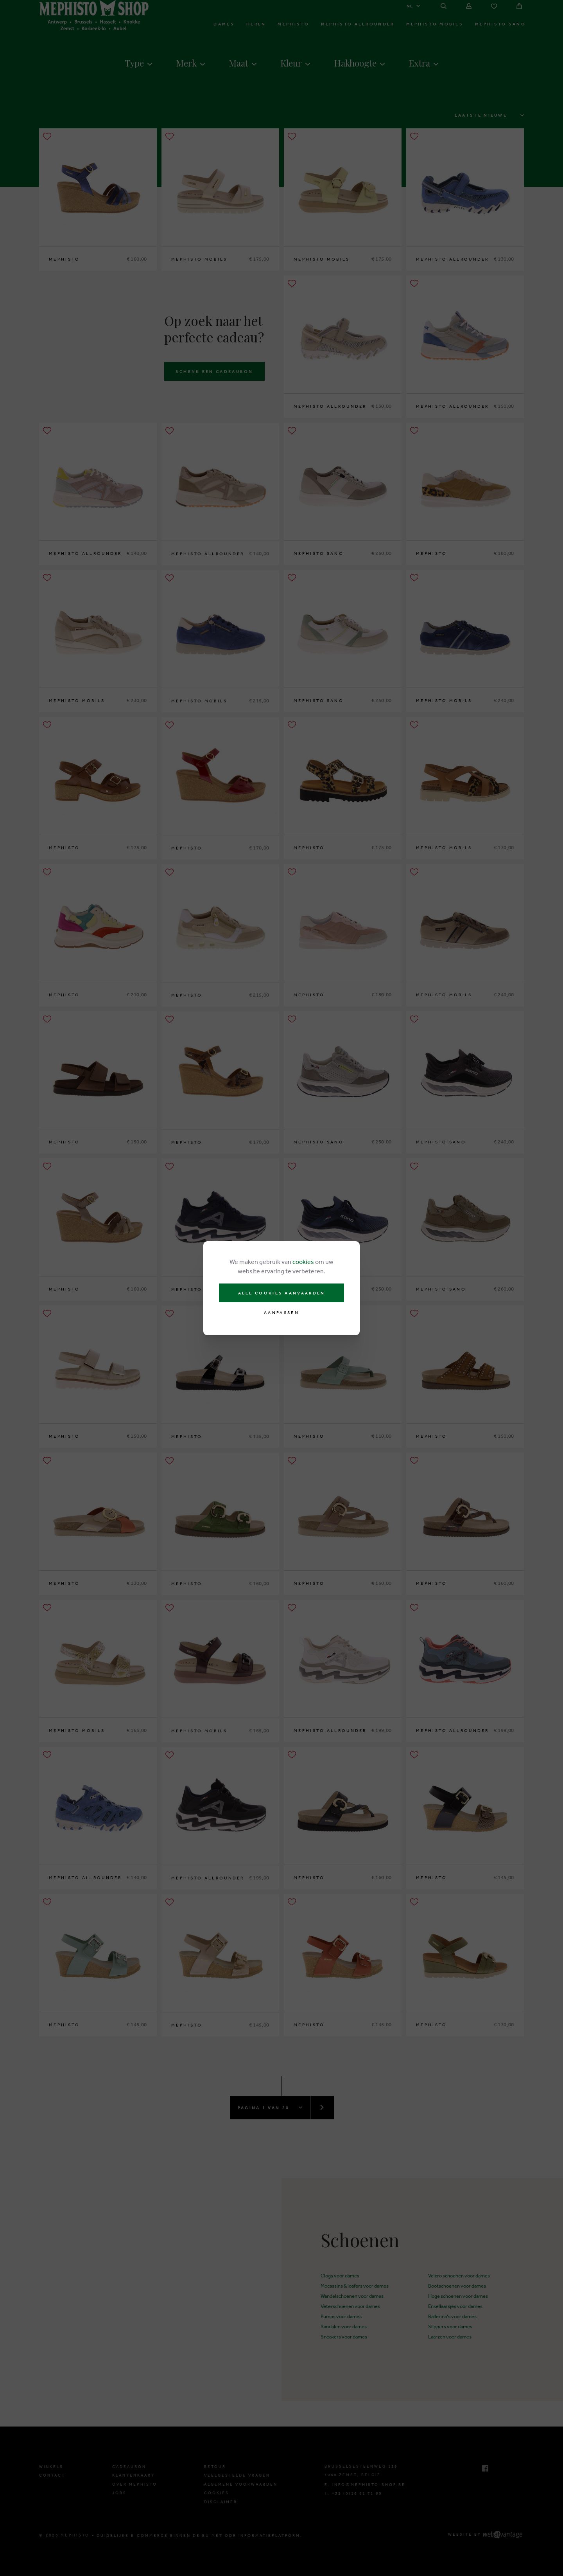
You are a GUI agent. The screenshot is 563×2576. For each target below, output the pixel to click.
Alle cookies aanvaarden (281, 1293)
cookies (303, 1261)
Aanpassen (281, 1313)
